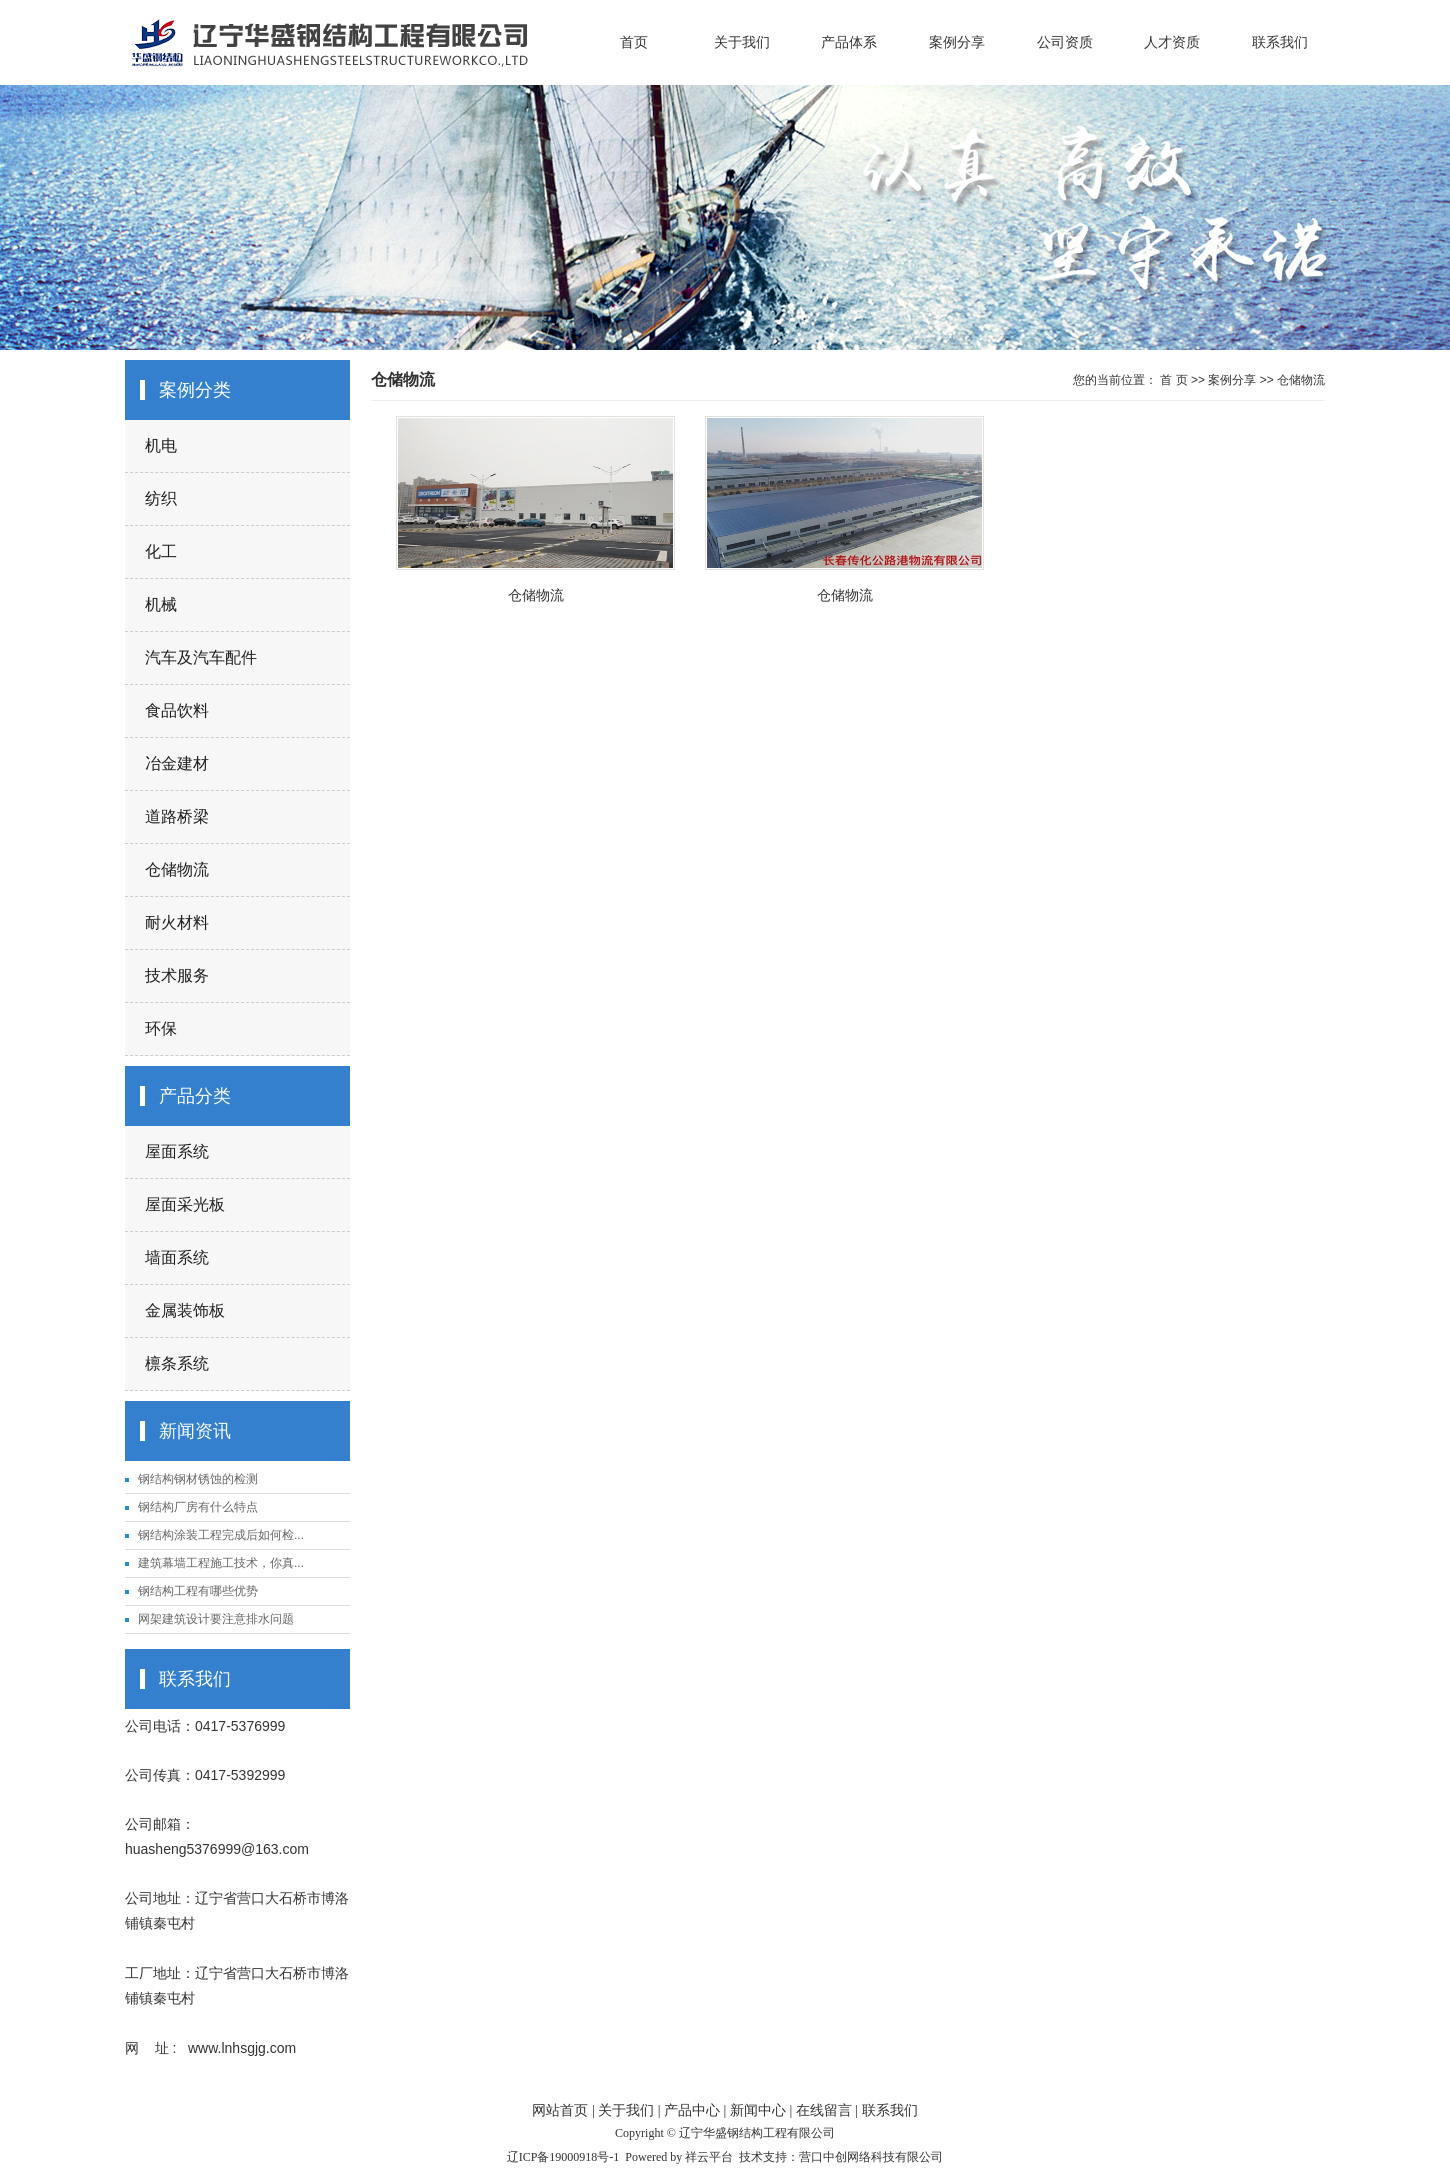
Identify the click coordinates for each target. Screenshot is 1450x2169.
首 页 (1173, 380)
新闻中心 (758, 2110)
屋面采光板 (185, 1204)
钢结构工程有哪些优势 (198, 1591)
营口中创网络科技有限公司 (871, 2157)
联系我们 (1280, 42)
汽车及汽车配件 (201, 657)
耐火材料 (177, 922)
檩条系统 (177, 1363)
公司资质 (1065, 42)
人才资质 (1172, 42)
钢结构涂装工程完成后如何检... (221, 1535)
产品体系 (849, 42)
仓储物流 (177, 869)
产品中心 (692, 2110)
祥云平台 (709, 2157)
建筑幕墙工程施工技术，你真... (221, 1563)
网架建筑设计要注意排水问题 (216, 1619)
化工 (161, 551)
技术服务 (177, 975)
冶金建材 (177, 763)
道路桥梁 (177, 816)
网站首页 (560, 2110)
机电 (161, 445)
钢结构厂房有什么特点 (198, 1507)
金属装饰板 (185, 1310)
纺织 (161, 498)
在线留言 (824, 2110)
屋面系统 (177, 1151)
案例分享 (957, 42)
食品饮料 (177, 710)
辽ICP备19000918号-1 (563, 2157)
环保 (161, 1028)
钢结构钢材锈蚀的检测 (198, 1479)
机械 (161, 604)
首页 (634, 42)
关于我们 (742, 42)
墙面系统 (177, 1257)
